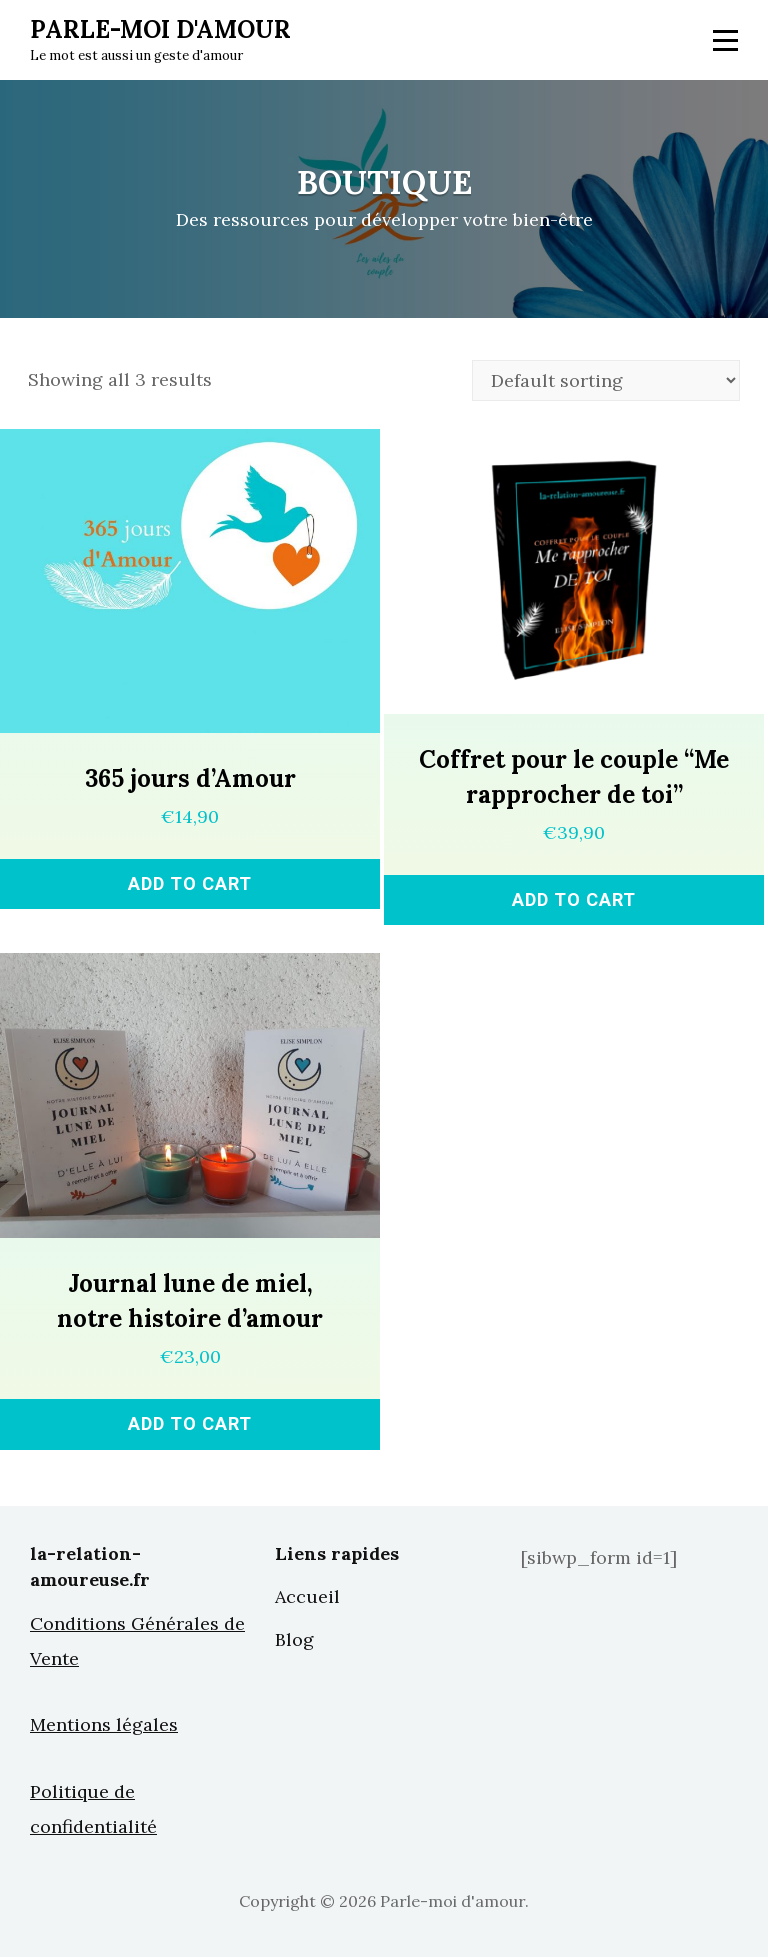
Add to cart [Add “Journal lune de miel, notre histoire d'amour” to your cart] (190, 1423)
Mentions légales (104, 1724)
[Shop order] (606, 380)
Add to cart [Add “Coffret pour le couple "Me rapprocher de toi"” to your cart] (574, 899)
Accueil (307, 1596)
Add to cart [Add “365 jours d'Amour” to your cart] (190, 883)
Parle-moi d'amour (160, 29)
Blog (294, 1639)
